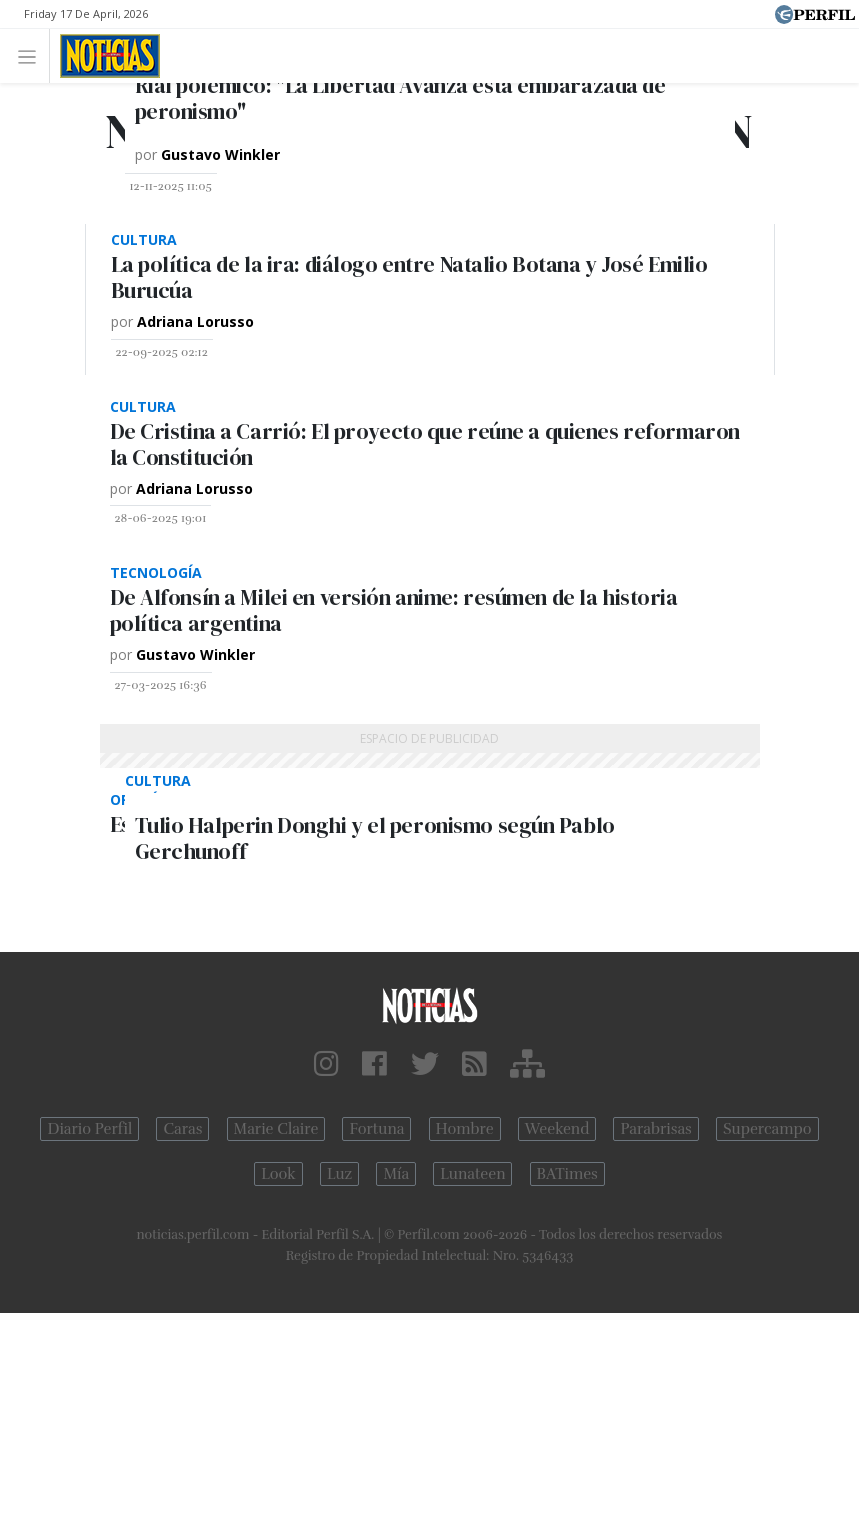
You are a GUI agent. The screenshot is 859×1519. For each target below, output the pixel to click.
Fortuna (376, 1129)
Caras (182, 1129)
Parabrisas (655, 1129)
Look (278, 1174)
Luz (339, 1174)
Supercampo (767, 1129)
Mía (396, 1174)
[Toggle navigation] (32, 55)
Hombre (465, 1129)
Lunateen (472, 1174)
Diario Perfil (89, 1129)
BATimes (567, 1174)
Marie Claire (276, 1129)
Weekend (557, 1129)
